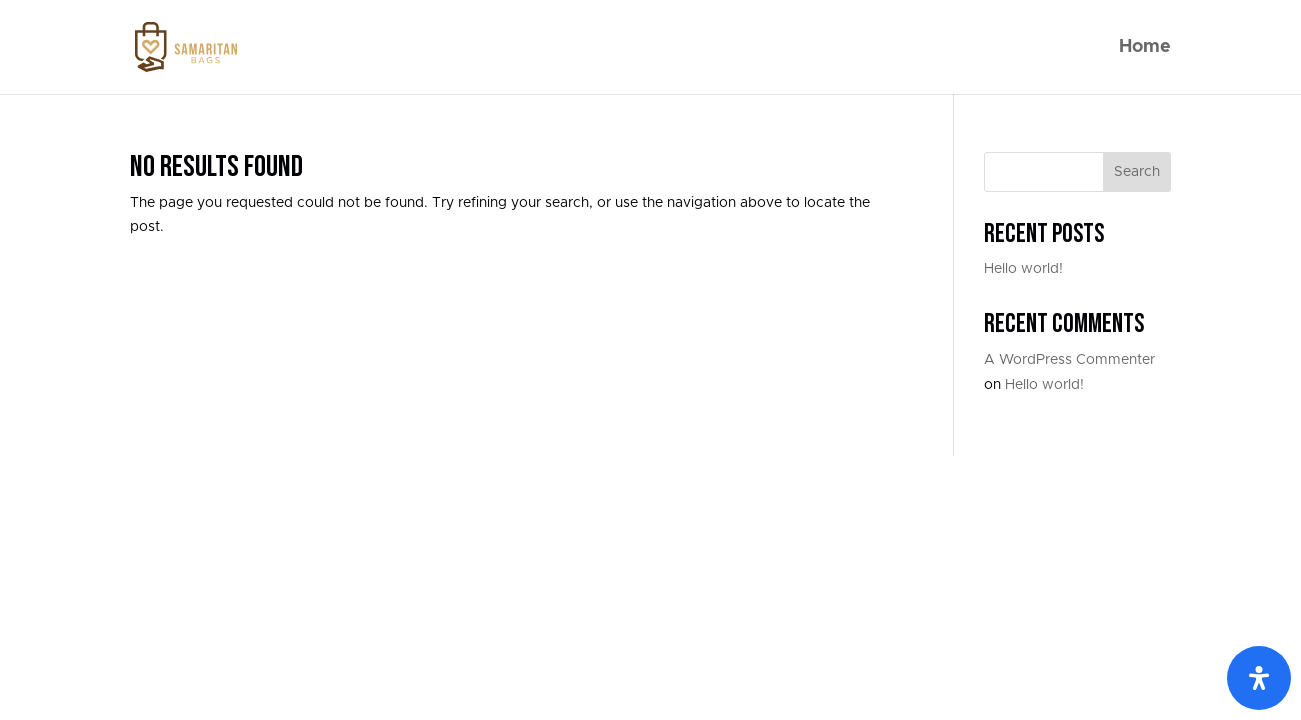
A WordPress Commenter (1069, 360)
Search (1137, 172)
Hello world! (1023, 269)
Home (1145, 48)
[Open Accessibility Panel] (1259, 678)
